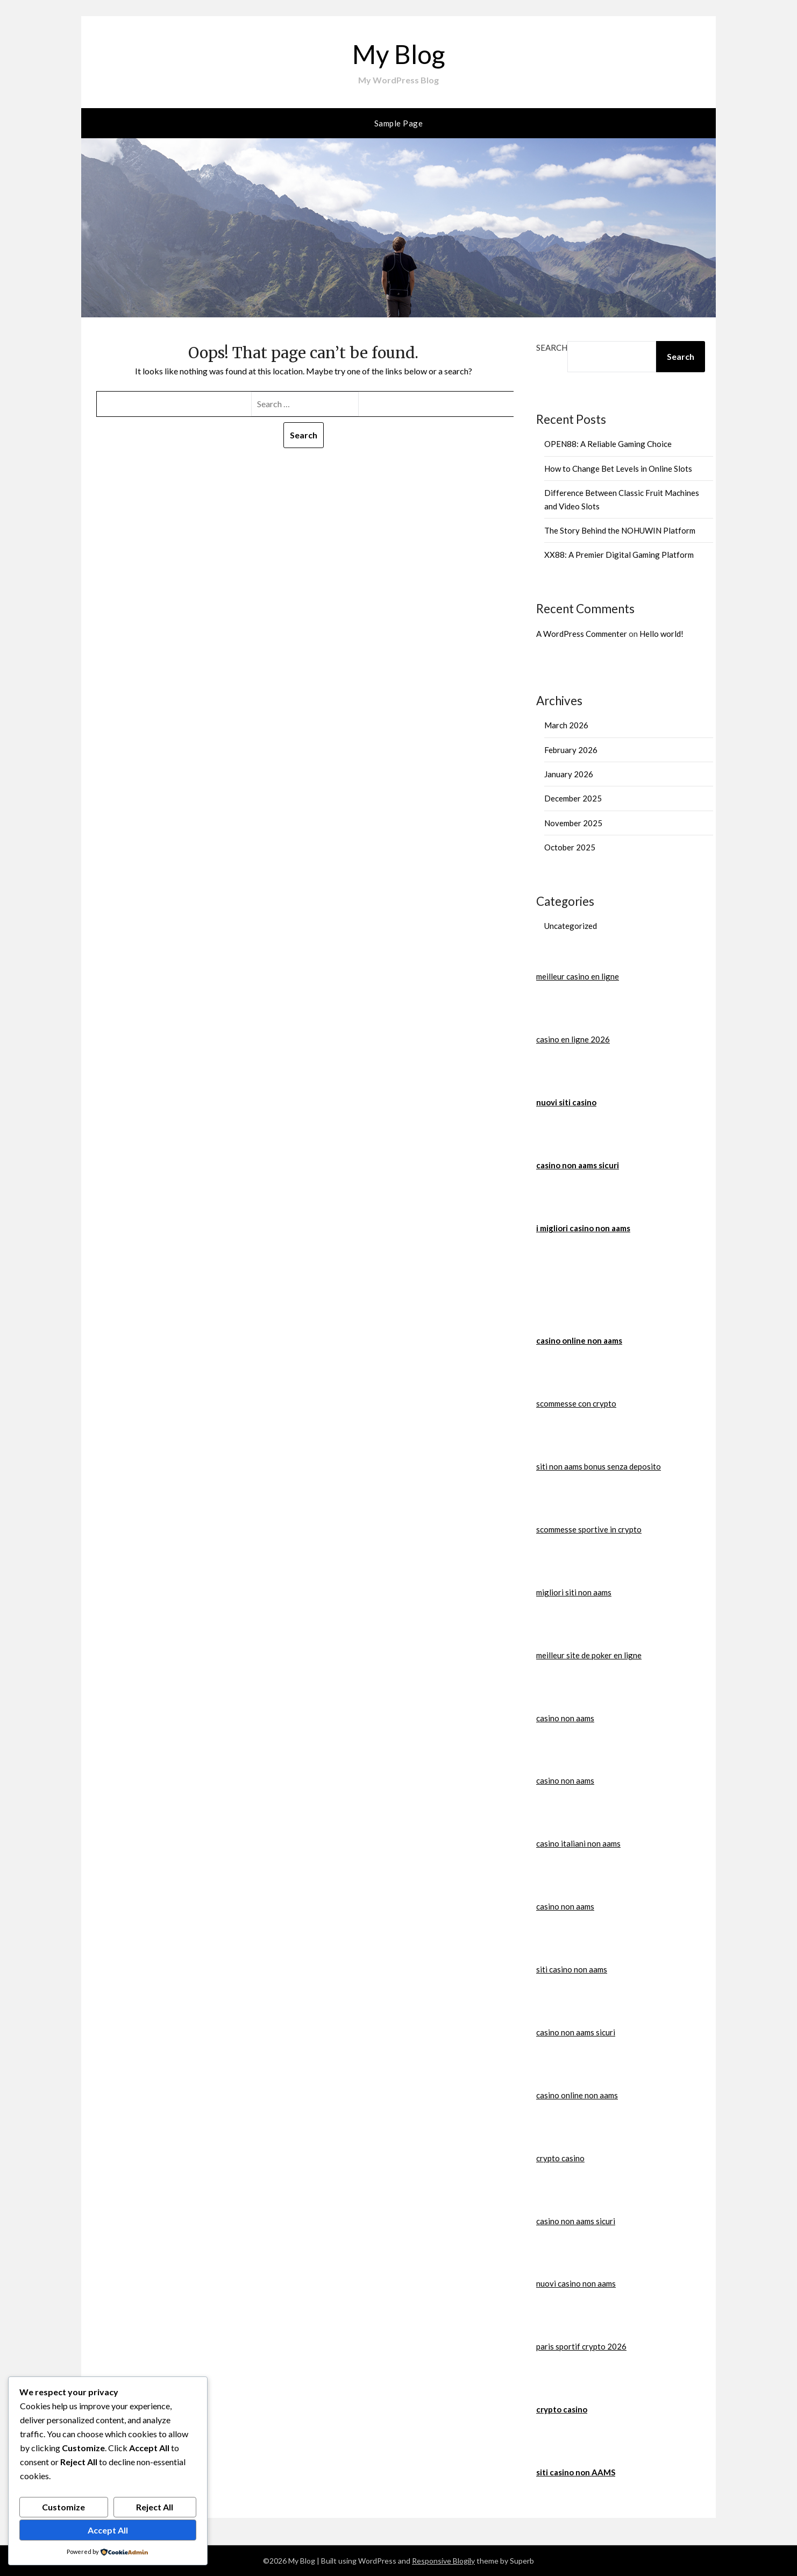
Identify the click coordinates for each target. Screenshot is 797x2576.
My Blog (398, 54)
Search (551, 347)
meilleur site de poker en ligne (589, 1655)
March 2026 (566, 725)
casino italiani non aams (578, 1843)
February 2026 (570, 750)
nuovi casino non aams (576, 2283)
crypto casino (560, 2158)
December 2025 (573, 798)
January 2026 (568, 774)
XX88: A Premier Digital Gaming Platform (619, 554)
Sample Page (398, 123)
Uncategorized (570, 926)
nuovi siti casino (566, 1102)
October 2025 (569, 847)
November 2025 (573, 823)
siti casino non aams (571, 1969)
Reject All (154, 2507)
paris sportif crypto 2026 (581, 2346)
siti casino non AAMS (575, 2472)
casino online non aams (579, 1340)
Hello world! (661, 633)
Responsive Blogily (443, 2560)
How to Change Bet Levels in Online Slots (618, 468)
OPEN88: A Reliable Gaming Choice (608, 444)
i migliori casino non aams (583, 1228)
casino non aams (565, 1718)
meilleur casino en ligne (577, 976)
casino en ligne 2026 (573, 1039)
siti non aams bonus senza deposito (598, 1466)
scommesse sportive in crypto (589, 1529)
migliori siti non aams (573, 1592)
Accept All (108, 2530)
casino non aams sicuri (577, 1165)
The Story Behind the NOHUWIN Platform (619, 530)
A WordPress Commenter (581, 633)
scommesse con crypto (576, 1403)
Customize (63, 2507)
